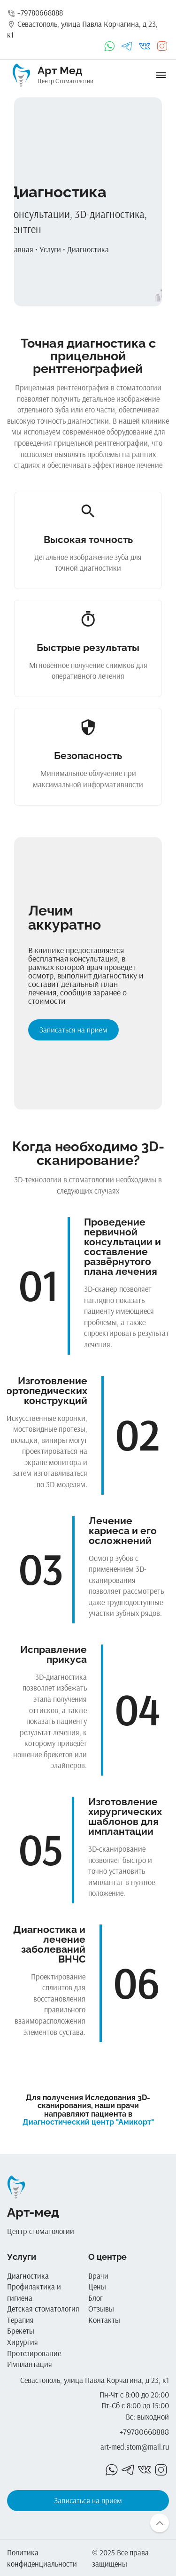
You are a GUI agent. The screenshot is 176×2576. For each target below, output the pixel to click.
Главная (20, 249)
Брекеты (20, 2330)
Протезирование (34, 2353)
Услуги (50, 249)
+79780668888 (35, 12)
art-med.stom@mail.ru (134, 2447)
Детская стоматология (43, 2308)
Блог (95, 2298)
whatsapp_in (109, 46)
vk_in (145, 46)
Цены (97, 2286)
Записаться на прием (73, 1030)
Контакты (104, 2320)
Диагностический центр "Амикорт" (88, 2122)
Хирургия (22, 2342)
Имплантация (29, 2364)
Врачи (98, 2276)
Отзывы (101, 2308)
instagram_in (162, 46)
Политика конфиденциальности (42, 2557)
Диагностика (88, 249)
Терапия (20, 2320)
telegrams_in (127, 46)
